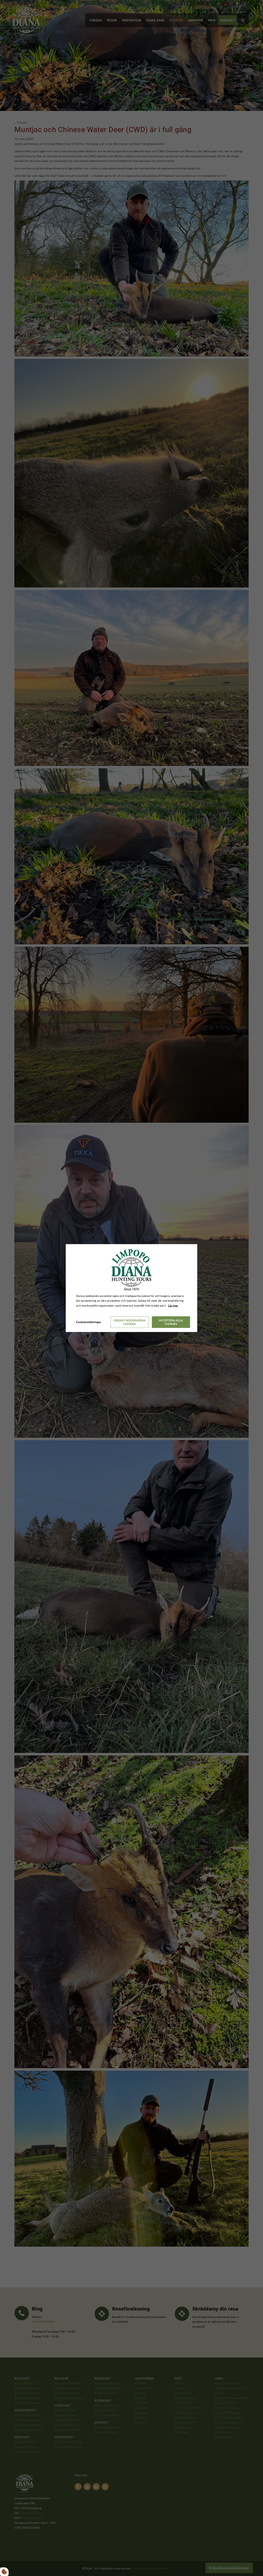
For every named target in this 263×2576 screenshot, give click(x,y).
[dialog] (131, 1288)
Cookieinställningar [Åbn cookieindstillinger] (88, 1322)
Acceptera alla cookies (171, 1322)
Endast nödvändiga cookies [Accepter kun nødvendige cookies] (129, 1322)
